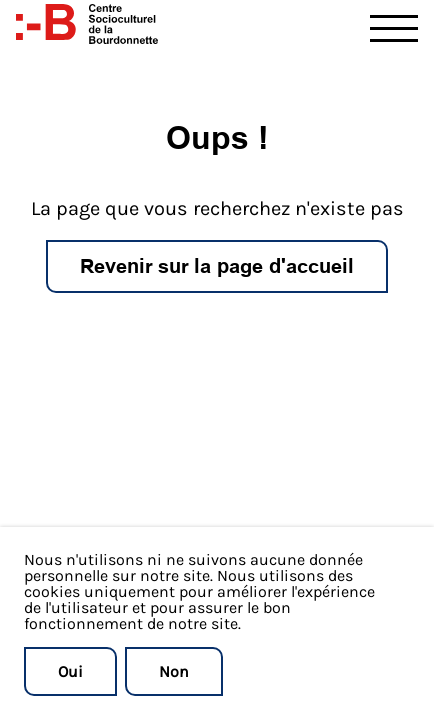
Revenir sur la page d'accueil (217, 266)
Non (174, 671)
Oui (70, 671)
